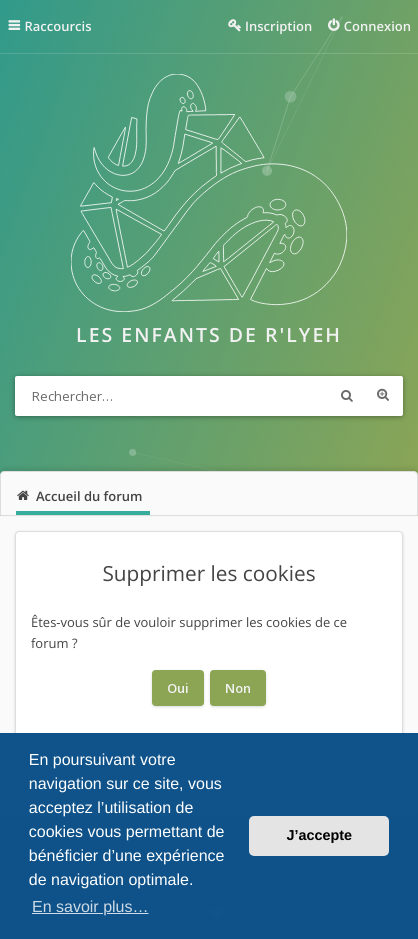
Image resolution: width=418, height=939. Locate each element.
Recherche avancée (383, 396)
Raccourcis (58, 26)
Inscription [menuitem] (278, 26)
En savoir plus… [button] (90, 907)
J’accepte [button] (319, 836)
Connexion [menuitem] (377, 26)
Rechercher (347, 396)
